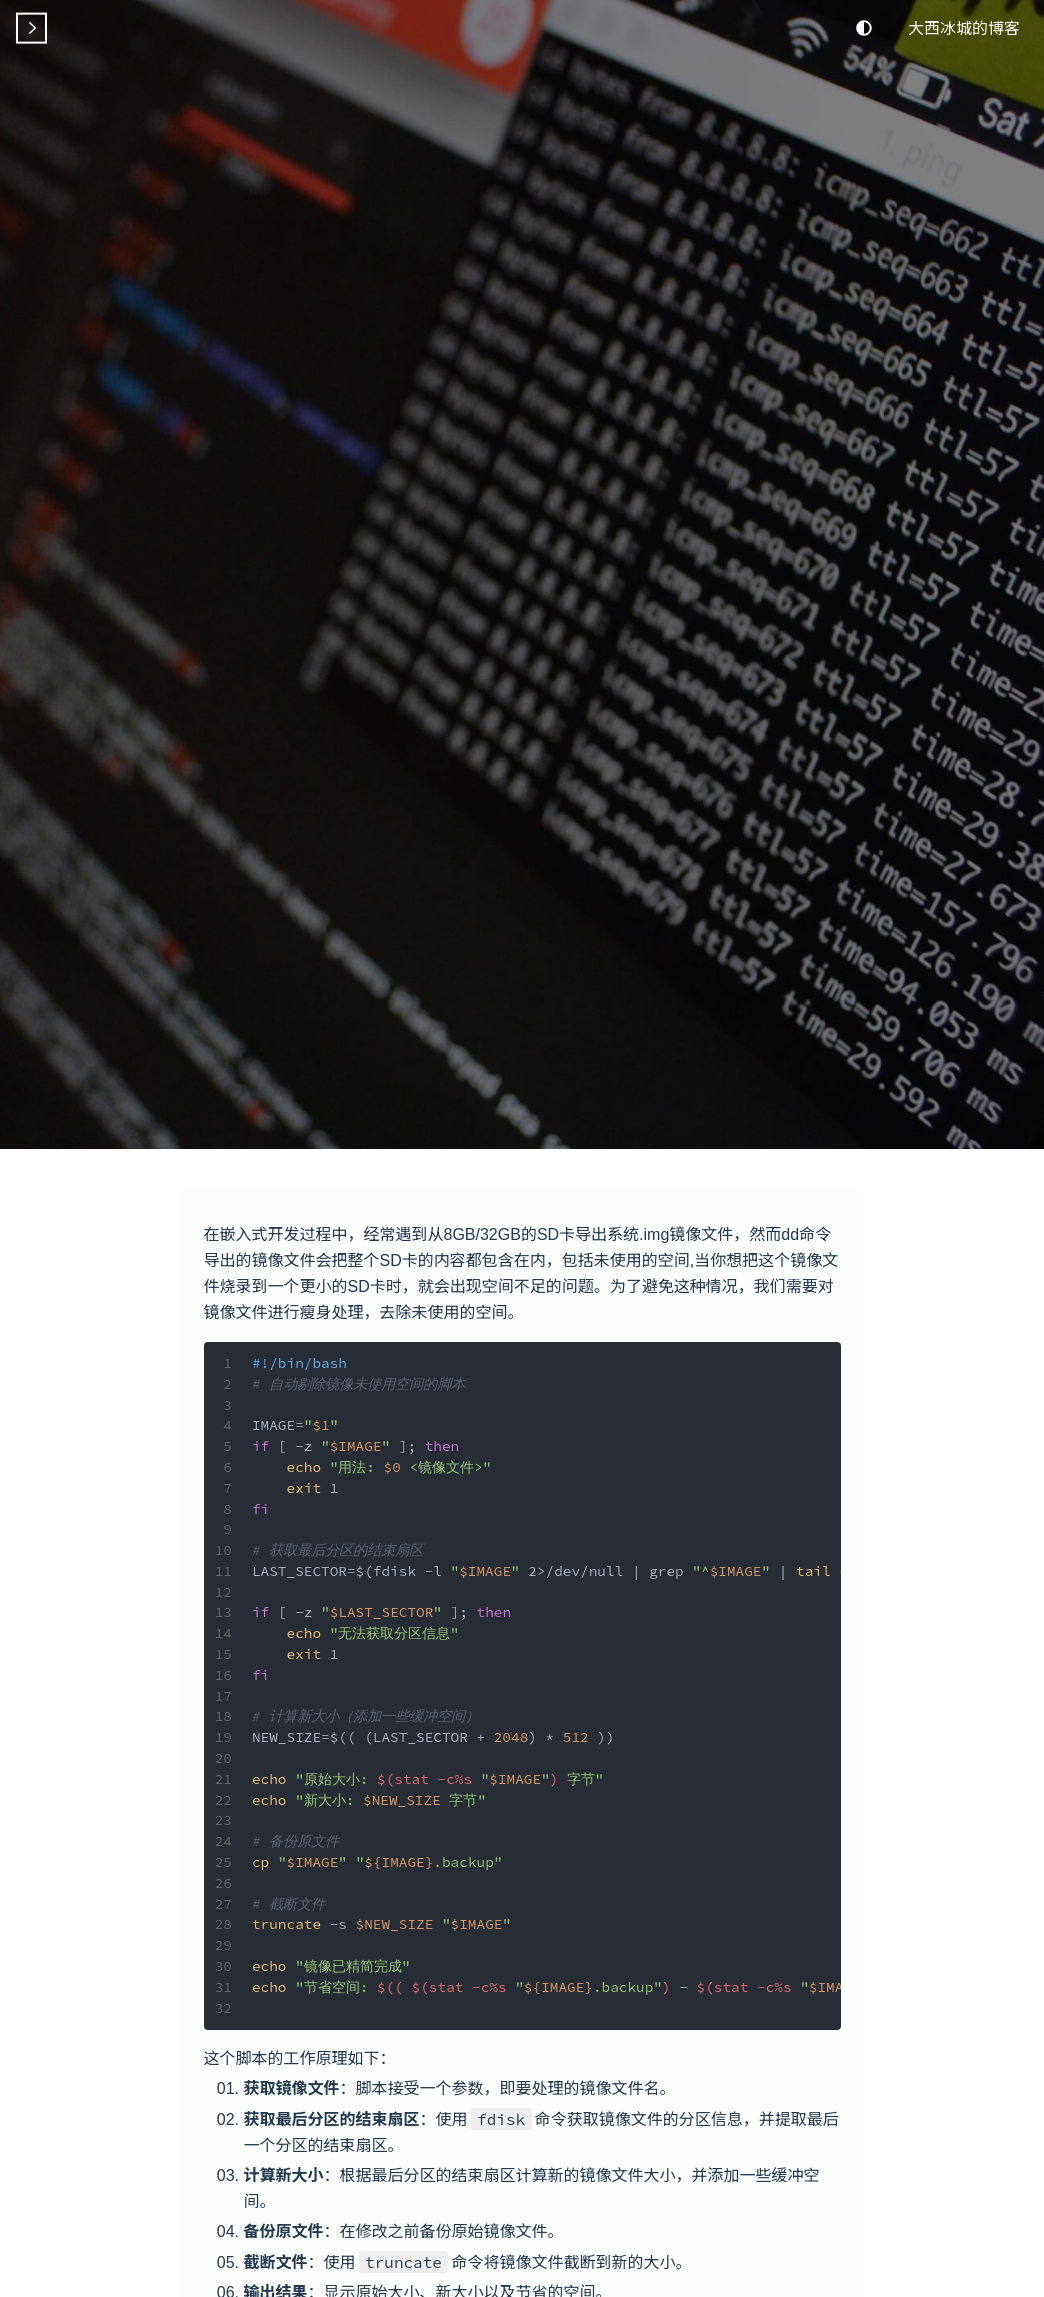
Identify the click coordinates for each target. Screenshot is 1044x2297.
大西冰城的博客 (964, 27)
